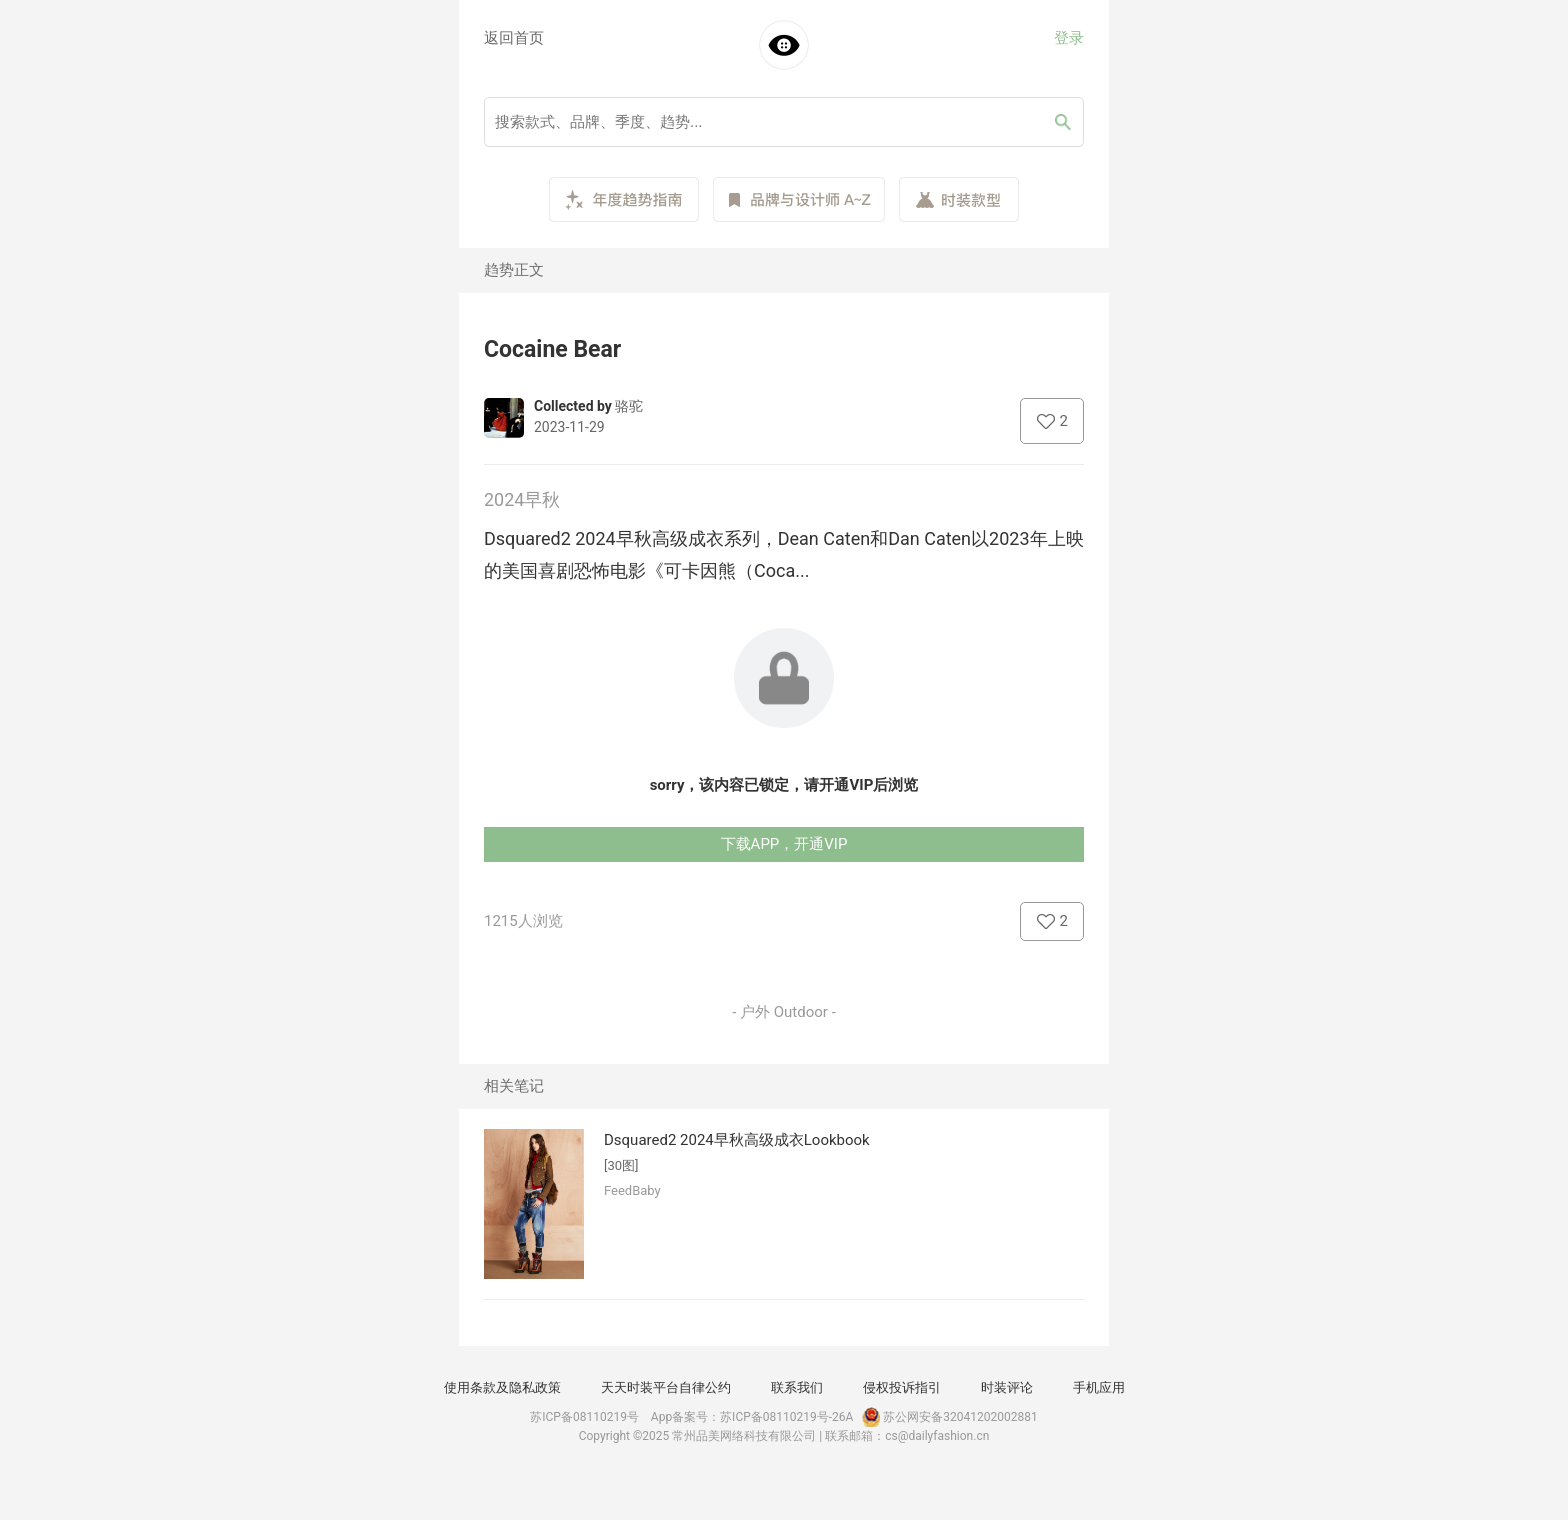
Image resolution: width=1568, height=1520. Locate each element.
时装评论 (1007, 1387)
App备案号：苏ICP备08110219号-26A (752, 1417)
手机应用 (1099, 1387)
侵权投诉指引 (902, 1387)
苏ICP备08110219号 (584, 1417)
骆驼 (629, 406)
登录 (1069, 38)
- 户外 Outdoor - (784, 1012)
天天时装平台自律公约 (666, 1387)
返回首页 (514, 38)
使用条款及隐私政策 (502, 1387)
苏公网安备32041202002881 (948, 1417)
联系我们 (797, 1387)
